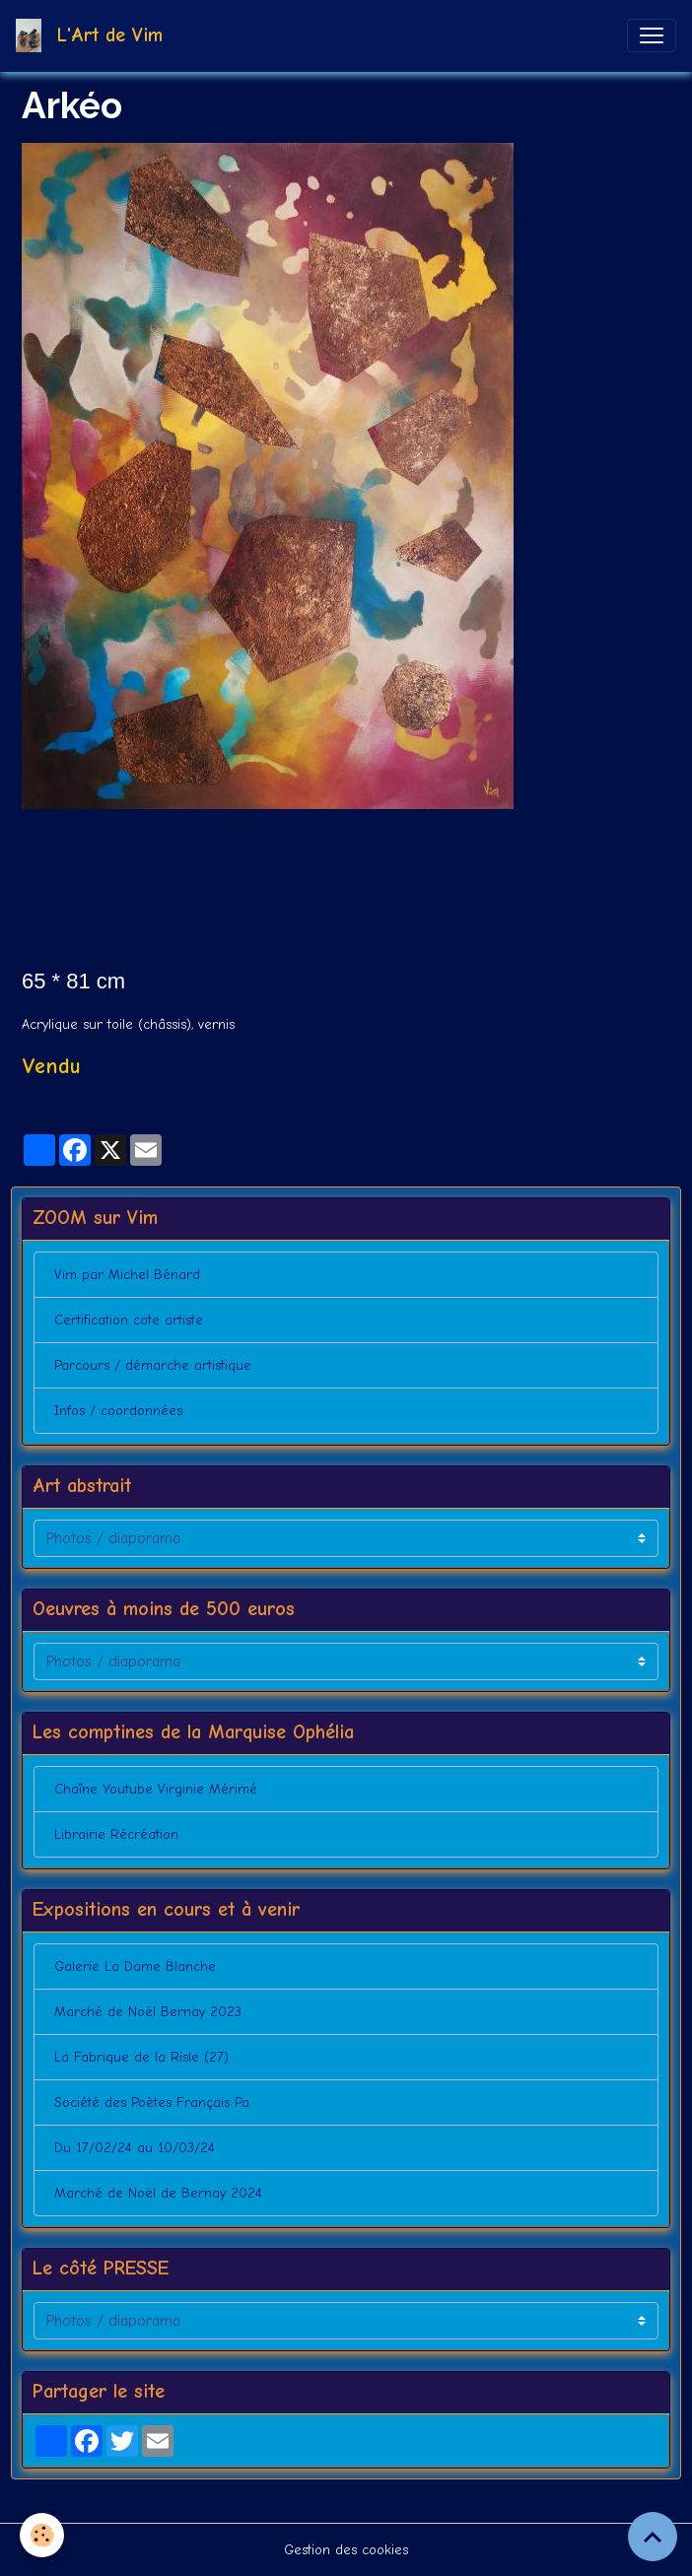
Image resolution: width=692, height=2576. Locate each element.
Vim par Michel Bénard (127, 1274)
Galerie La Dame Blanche (135, 1966)
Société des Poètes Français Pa (151, 2102)
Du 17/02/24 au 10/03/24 (134, 2147)
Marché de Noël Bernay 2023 (148, 2011)
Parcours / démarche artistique (152, 1365)
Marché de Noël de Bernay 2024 (158, 2193)
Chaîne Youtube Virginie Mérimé (155, 1789)
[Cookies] (42, 2535)
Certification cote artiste (128, 1320)
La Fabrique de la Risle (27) (141, 2057)
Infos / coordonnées (118, 1410)
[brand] (93, 35)
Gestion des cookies (346, 2550)
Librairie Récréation (116, 1834)
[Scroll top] (652, 2536)
